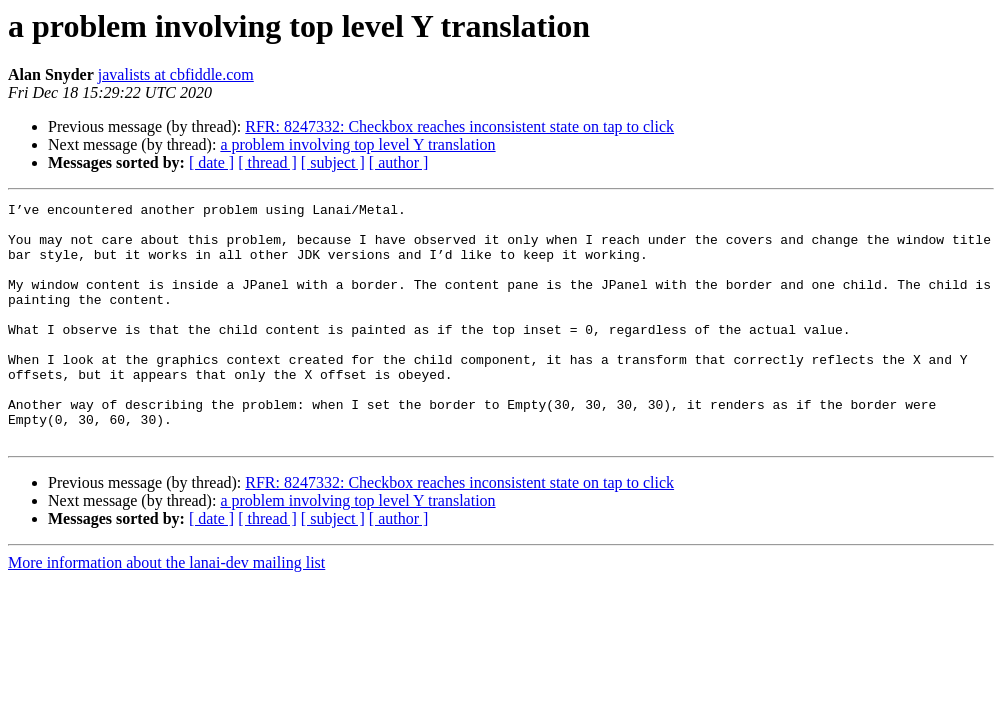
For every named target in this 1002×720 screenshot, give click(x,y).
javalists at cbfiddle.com (176, 74)
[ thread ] (267, 162)
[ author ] (399, 162)
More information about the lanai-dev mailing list (166, 610)
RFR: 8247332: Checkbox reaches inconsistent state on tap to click (459, 126)
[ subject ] (333, 162)
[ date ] (211, 162)
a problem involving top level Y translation (357, 144)
